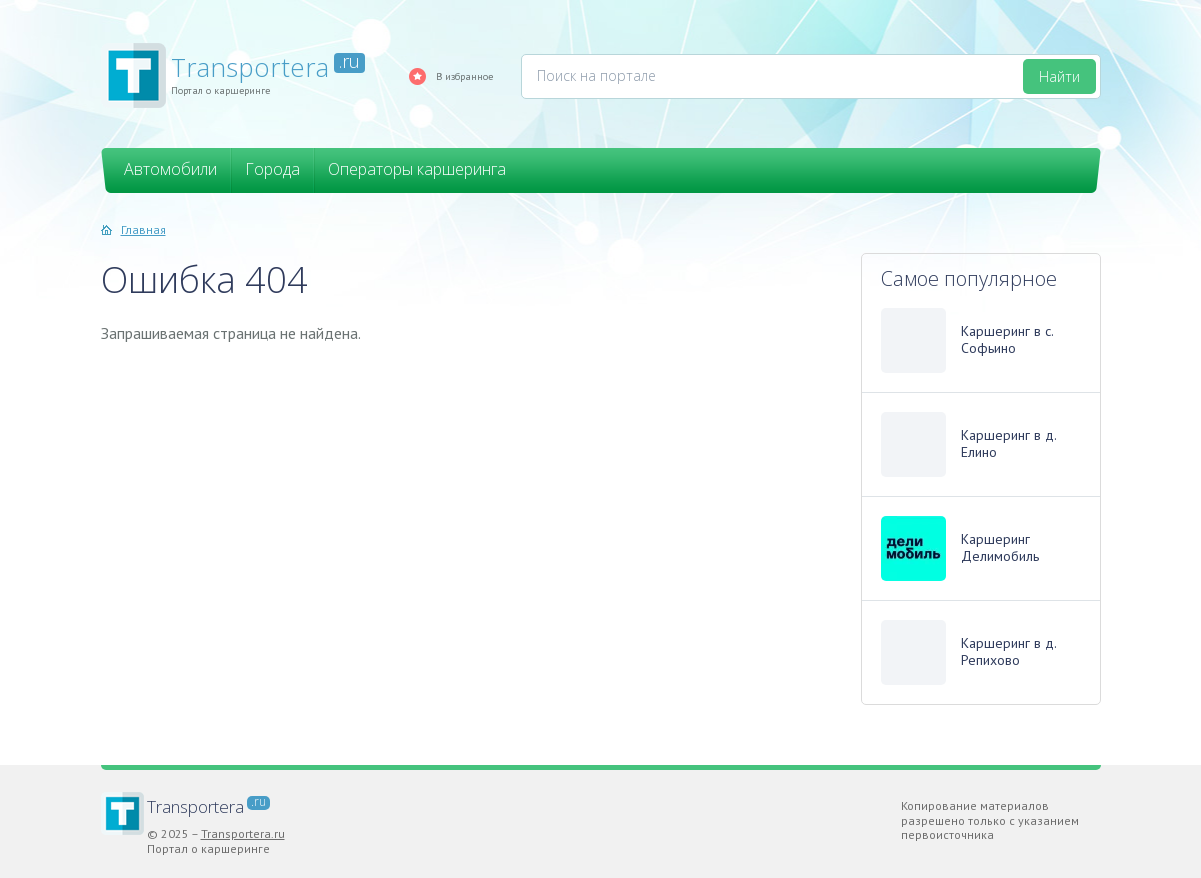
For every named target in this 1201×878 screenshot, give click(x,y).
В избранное (464, 76)
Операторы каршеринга (417, 169)
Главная (143, 229)
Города (272, 169)
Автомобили (170, 169)
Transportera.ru (243, 833)
